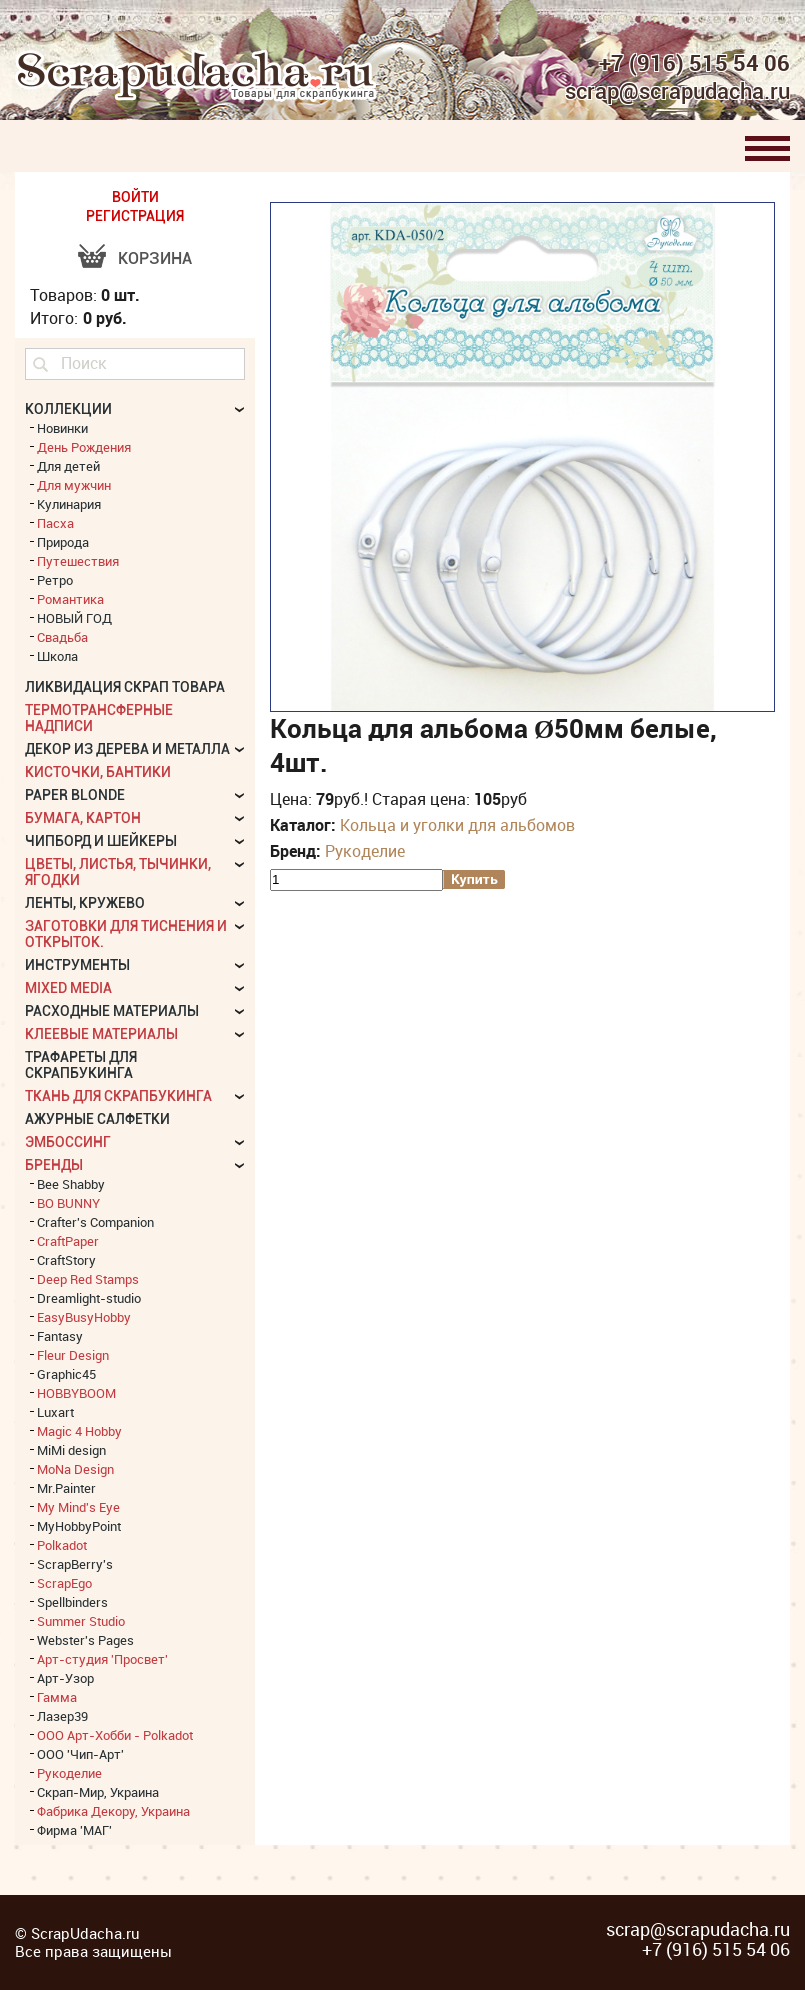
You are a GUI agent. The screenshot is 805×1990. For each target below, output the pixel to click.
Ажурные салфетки (97, 1119)
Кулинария (69, 504)
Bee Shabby (71, 1184)
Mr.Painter (66, 1488)
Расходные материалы (112, 1011)
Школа (57, 656)
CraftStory (66, 1260)
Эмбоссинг (68, 1142)
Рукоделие (365, 851)
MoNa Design (75, 1469)
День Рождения (84, 447)
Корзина (155, 258)
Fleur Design (73, 1355)
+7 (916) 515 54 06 (694, 63)
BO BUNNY (68, 1203)
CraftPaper (68, 1241)
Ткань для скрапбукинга (118, 1096)
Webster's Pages (85, 1640)
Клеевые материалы (101, 1034)
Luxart (55, 1412)
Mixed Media (68, 988)
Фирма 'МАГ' (74, 1830)
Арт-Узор (65, 1678)
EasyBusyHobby (84, 1317)
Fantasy (60, 1336)
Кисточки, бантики (98, 772)
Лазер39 (62, 1716)
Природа (63, 542)
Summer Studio (81, 1621)
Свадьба (62, 637)
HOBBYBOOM (76, 1393)
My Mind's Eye (78, 1507)
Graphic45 (66, 1374)
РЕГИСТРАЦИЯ (135, 216)
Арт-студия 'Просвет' (102, 1659)
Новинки (62, 428)
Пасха (55, 523)
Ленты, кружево (85, 903)
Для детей (68, 466)
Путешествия (78, 561)
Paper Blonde (75, 795)
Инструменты (77, 965)
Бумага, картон (83, 818)
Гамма (57, 1697)
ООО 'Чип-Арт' (80, 1754)
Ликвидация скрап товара (125, 687)
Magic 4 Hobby (79, 1431)
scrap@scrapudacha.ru (677, 92)
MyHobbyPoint (79, 1526)
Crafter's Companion (95, 1222)
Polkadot (62, 1545)
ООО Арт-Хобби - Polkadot (115, 1735)
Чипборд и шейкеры (101, 841)
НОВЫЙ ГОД (74, 618)
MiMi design (71, 1450)
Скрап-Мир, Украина (98, 1792)
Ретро (55, 580)
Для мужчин (74, 485)
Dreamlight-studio (89, 1298)
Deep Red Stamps (88, 1279)
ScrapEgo (64, 1583)
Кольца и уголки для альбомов (457, 825)
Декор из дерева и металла (127, 749)
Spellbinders (72, 1602)
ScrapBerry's (75, 1564)
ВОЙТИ (135, 197)
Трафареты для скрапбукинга (81, 1065)
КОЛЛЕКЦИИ (68, 409)
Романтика (70, 599)
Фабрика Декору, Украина (113, 1811)
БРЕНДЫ (54, 1165)
